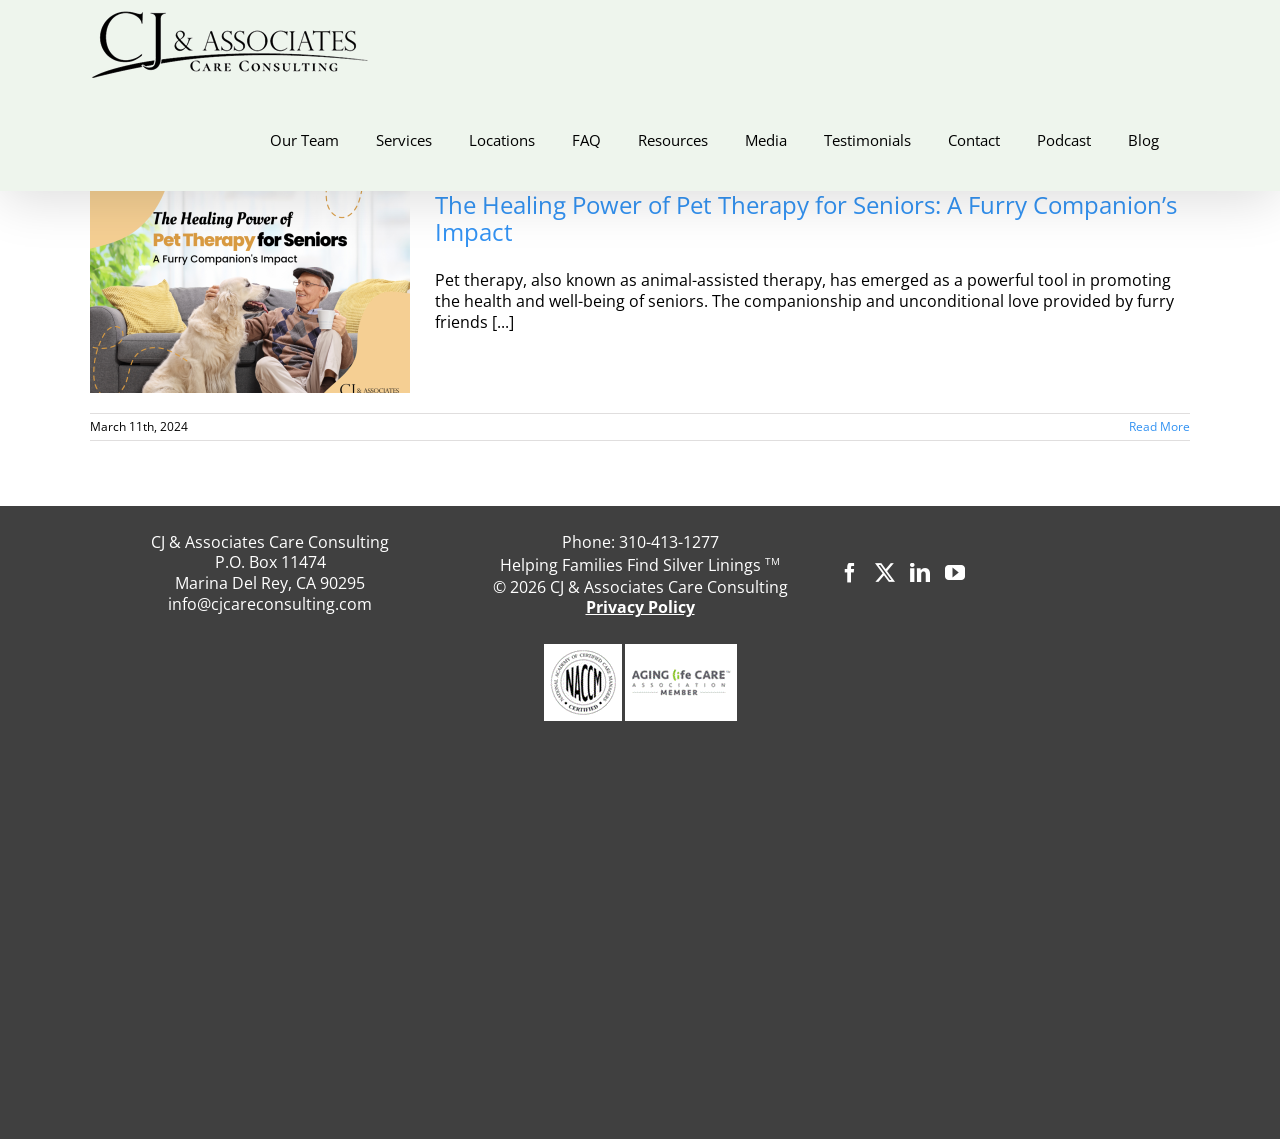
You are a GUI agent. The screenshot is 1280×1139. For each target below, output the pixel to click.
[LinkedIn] (920, 573)
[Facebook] (850, 573)
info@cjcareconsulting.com (270, 604)
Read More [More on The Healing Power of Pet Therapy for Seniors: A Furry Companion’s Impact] (1159, 426)
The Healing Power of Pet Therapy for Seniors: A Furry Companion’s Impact (806, 218)
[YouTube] (955, 573)
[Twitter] (885, 573)
